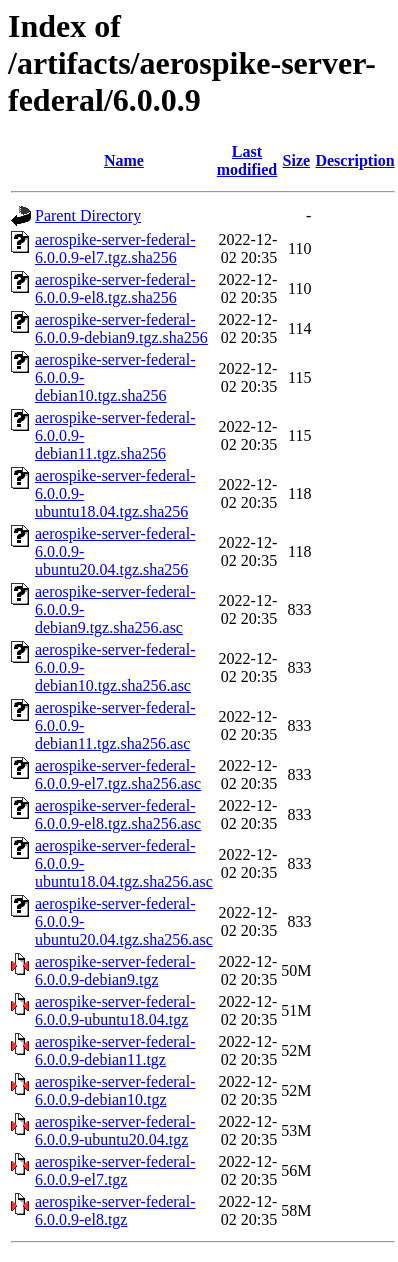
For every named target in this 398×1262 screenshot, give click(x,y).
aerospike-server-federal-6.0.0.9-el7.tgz (115, 1170)
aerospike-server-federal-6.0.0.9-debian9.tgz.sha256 (121, 328)
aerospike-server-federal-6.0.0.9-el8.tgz (115, 1210)
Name (124, 160)
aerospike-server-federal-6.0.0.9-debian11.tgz (115, 1050)
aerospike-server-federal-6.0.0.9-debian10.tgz (115, 1090)
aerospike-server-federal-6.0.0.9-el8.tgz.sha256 (115, 288)
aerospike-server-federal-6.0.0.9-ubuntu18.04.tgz (115, 1010)
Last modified (247, 160)
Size (297, 160)
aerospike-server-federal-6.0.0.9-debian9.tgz (115, 970)
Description (354, 160)
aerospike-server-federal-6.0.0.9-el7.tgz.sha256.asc (118, 774)
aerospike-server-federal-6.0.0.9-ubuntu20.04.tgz (115, 1130)
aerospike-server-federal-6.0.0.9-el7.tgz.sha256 (115, 248)
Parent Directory (88, 215)
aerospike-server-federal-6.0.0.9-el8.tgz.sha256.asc (118, 814)
